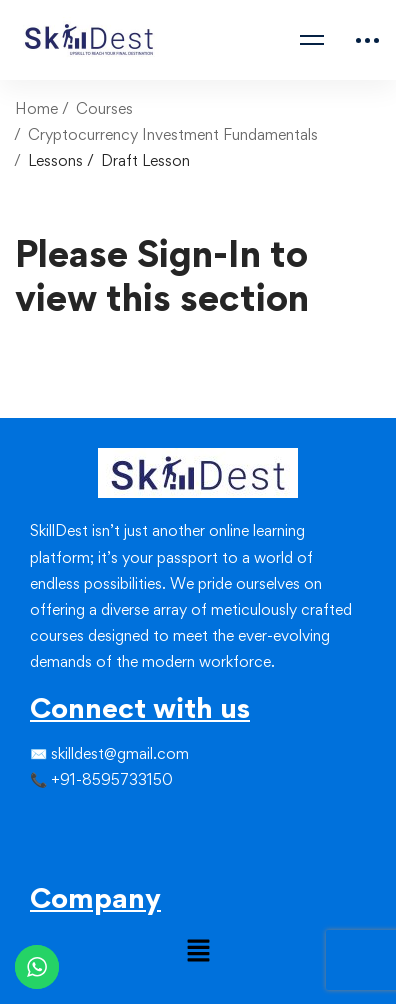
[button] (198, 952)
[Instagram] (62, 821)
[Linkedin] (78, 821)
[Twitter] (46, 821)
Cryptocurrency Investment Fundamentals (173, 134)
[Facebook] (30, 821)
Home (36, 108)
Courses (104, 108)
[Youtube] (78, 857)
